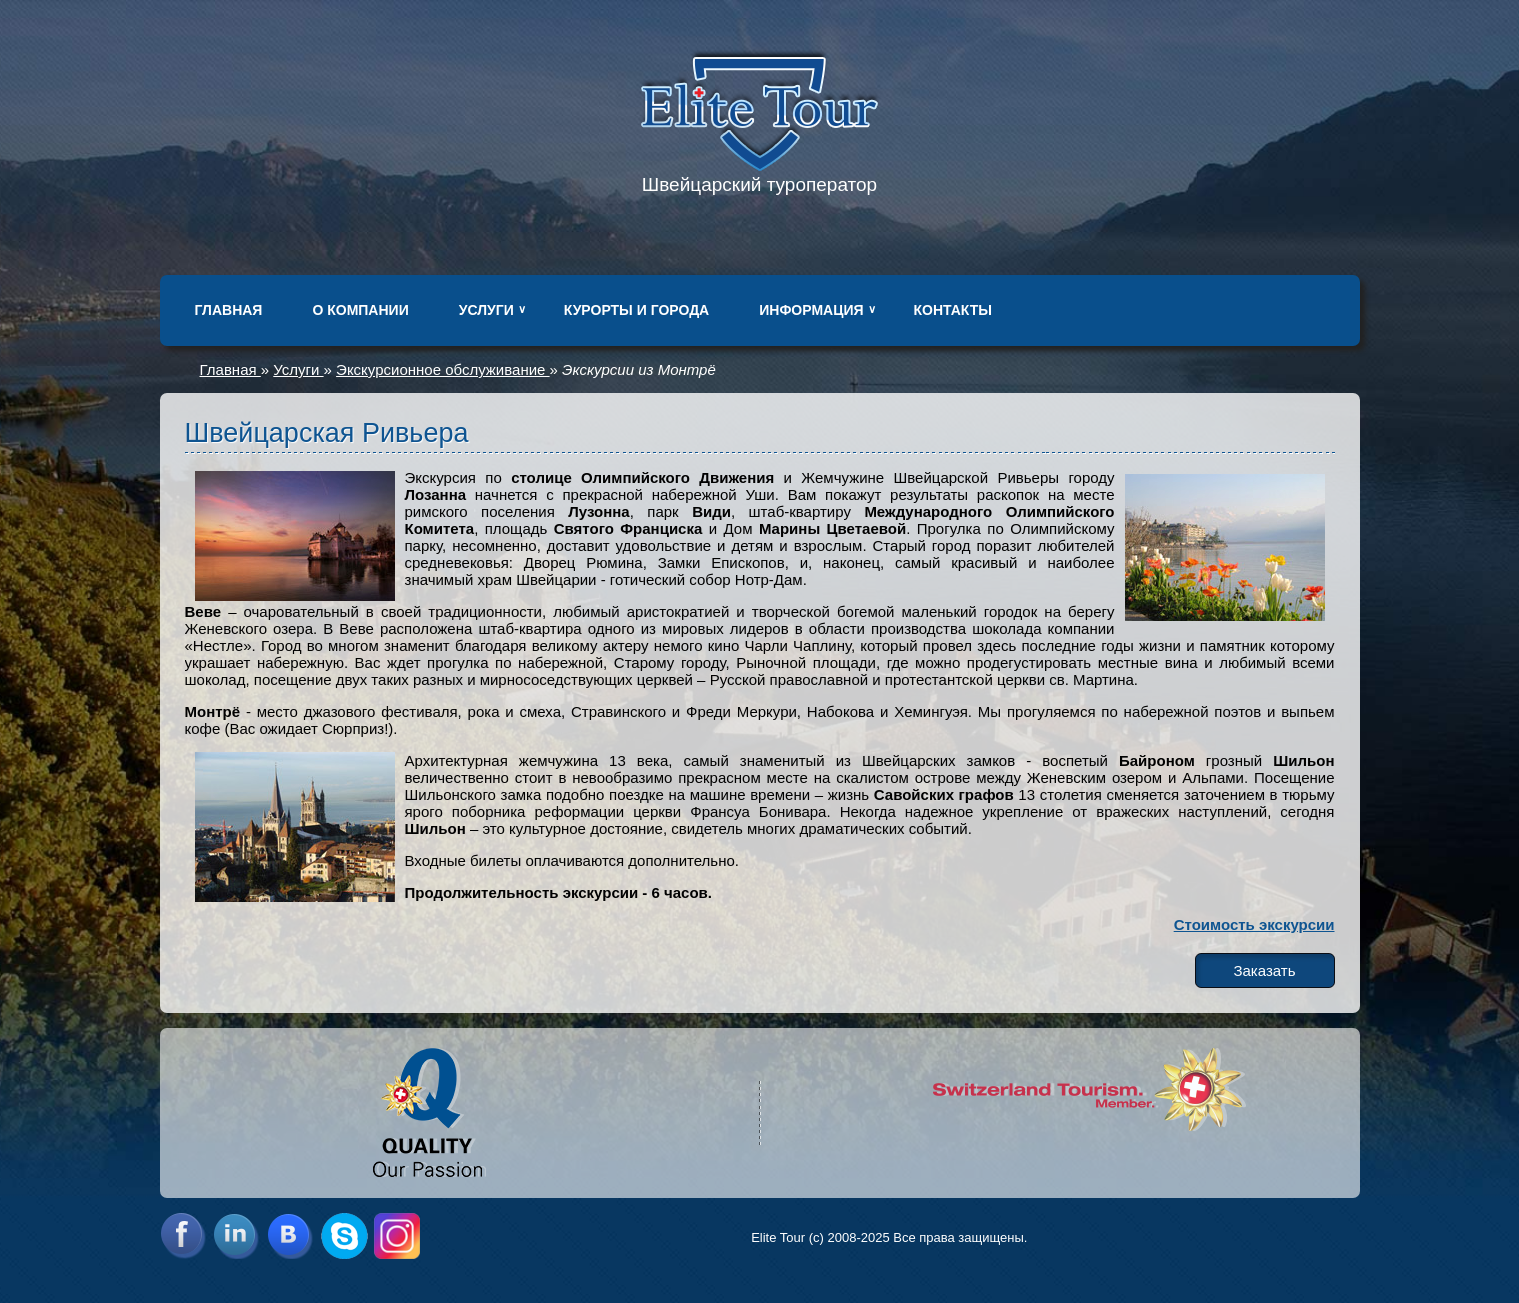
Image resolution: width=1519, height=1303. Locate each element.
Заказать (1264, 970)
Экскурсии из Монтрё (639, 369)
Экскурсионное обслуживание (442, 369)
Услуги (486, 310)
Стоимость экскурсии (1254, 924)
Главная (229, 310)
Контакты (953, 310)
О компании (360, 310)
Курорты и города (636, 310)
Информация (811, 310)
